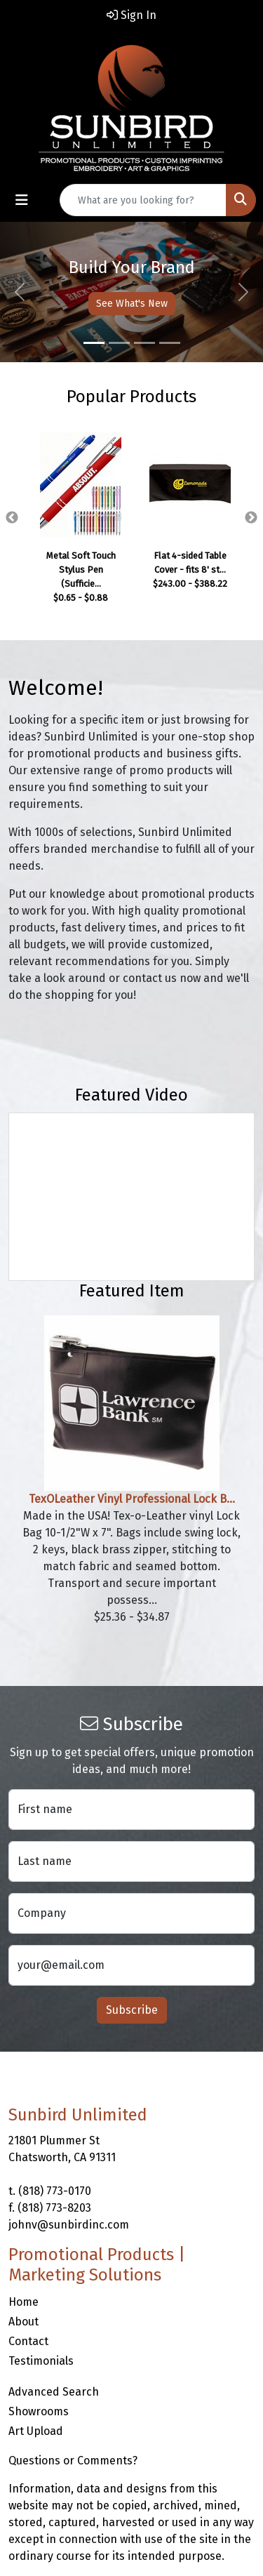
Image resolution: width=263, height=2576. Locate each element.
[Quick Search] (143, 200)
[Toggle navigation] (21, 200)
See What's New (132, 304)
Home (23, 2302)
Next (251, 518)
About (23, 2321)
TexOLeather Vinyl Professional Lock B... (132, 1499)
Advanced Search (53, 2391)
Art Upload (35, 2431)
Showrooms (38, 2411)
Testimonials (41, 2361)
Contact (28, 2341)
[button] (19, 292)
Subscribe (132, 2010)
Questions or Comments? (72, 2460)
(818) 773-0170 (54, 2191)
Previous (12, 518)
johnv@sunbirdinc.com (68, 2224)
